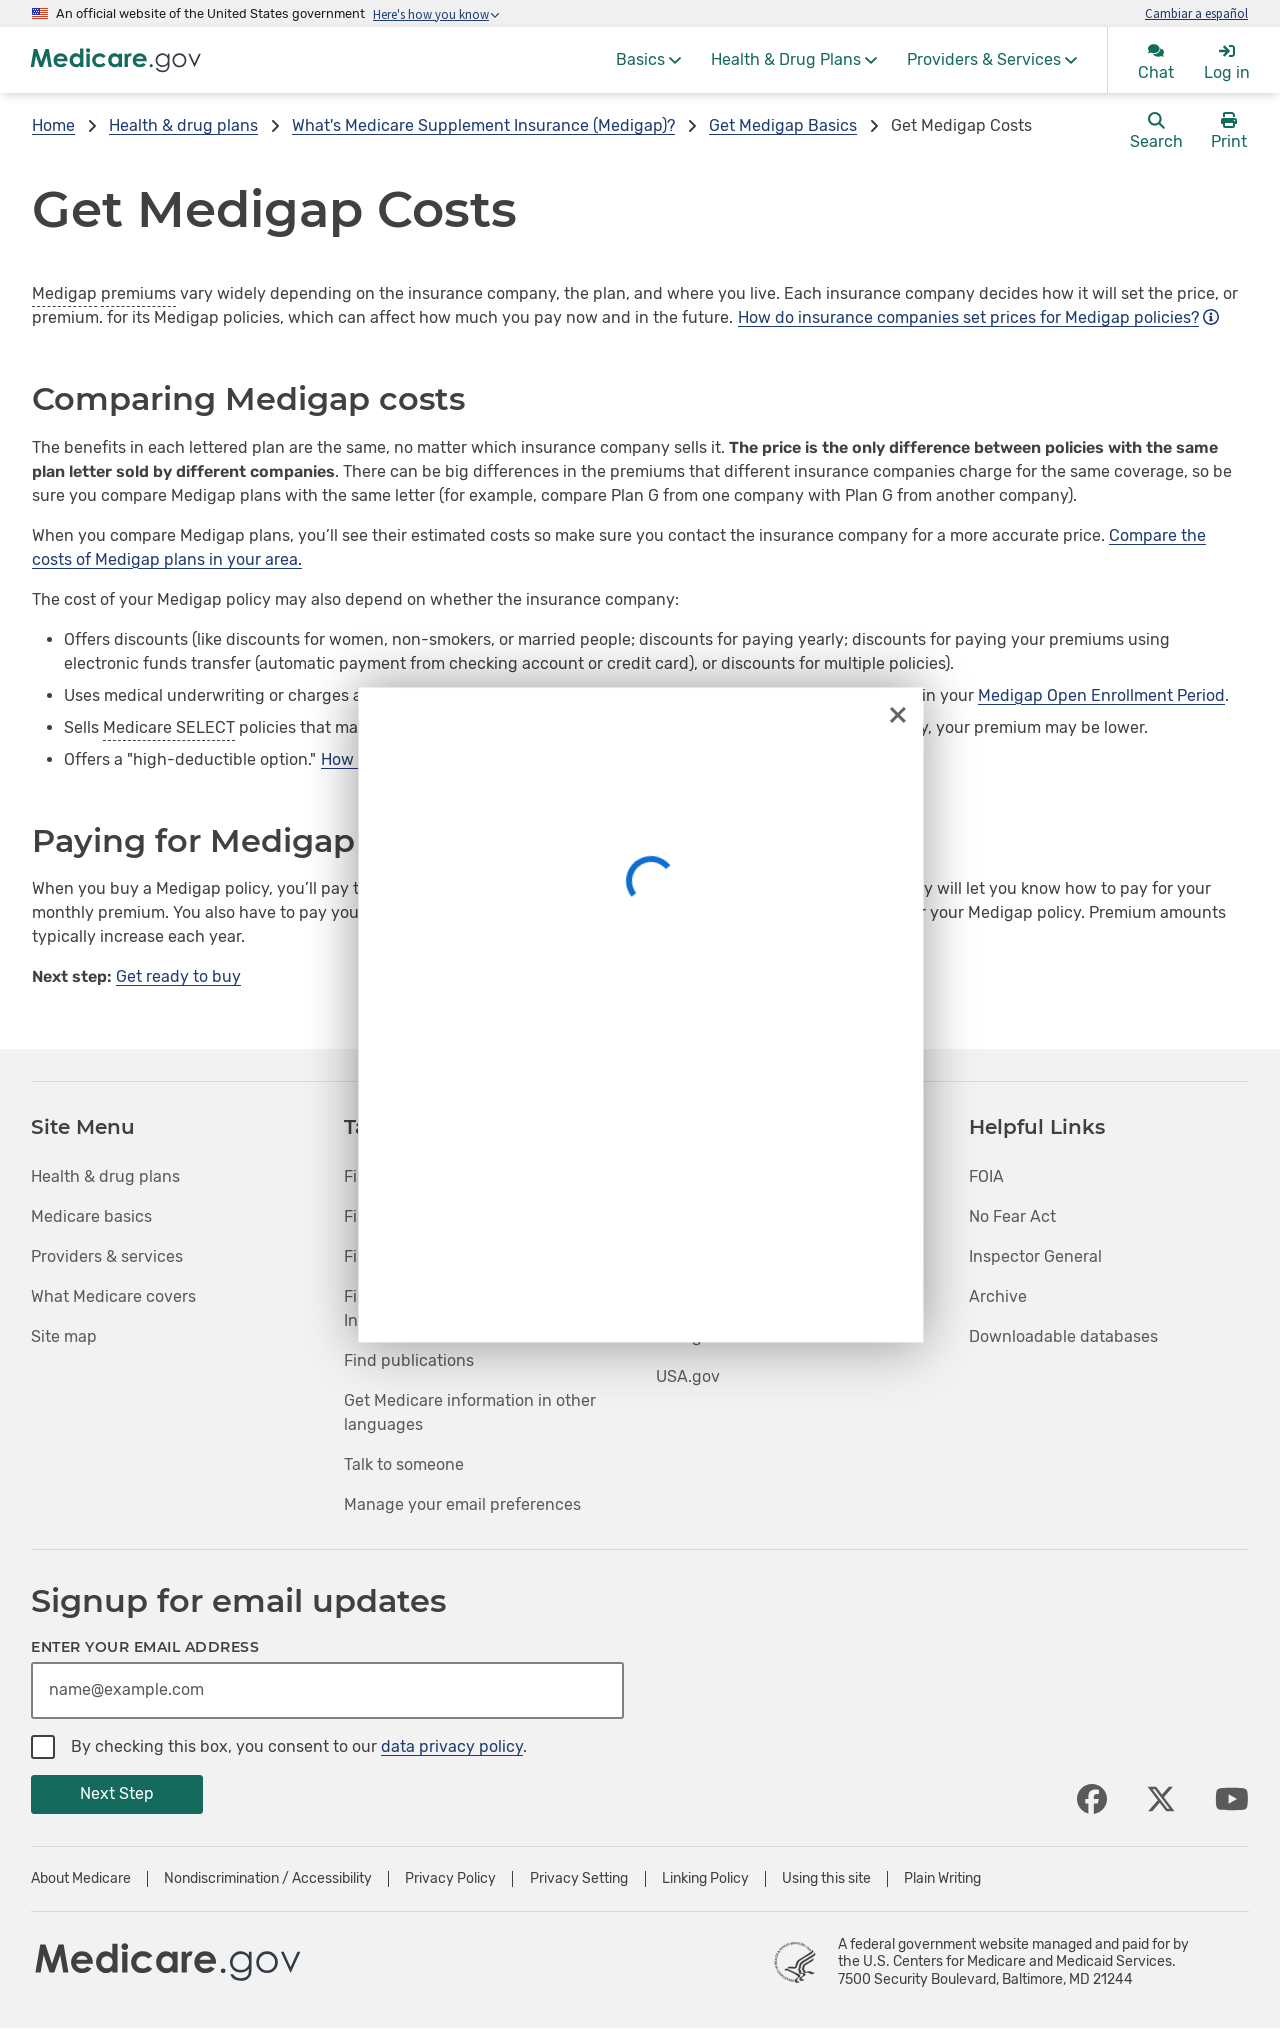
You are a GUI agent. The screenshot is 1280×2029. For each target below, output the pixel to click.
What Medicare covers (113, 1296)
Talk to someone (404, 1464)
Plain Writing (942, 1879)
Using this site (826, 1879)
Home (53, 125)
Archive (998, 1296)
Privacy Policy (450, 1879)
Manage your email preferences (462, 1504)
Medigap (64, 293)
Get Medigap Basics (783, 125)
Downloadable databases (1063, 1336)
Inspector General (1035, 1256)
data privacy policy (452, 1746)
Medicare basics (91, 1216)
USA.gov (688, 1376)
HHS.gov (688, 1336)
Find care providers (416, 1216)
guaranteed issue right (766, 695)
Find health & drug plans (436, 1176)
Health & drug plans (183, 125)
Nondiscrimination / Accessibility (268, 1879)
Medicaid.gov (706, 1256)
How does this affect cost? (429, 759)
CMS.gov (689, 1296)
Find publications (409, 1360)
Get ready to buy (178, 976)
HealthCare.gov (714, 1176)
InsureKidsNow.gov (727, 1216)
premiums (138, 293)
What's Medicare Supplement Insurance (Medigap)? (483, 125)
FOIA (986, 1176)
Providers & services (107, 1256)
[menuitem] (648, 60)
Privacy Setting (579, 1879)
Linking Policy (705, 1879)
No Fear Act (1012, 1216)
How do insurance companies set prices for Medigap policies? (978, 317)
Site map (64, 1336)
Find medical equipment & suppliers (479, 1256)
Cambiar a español (1196, 13)
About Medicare (81, 1879)
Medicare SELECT (169, 727)
